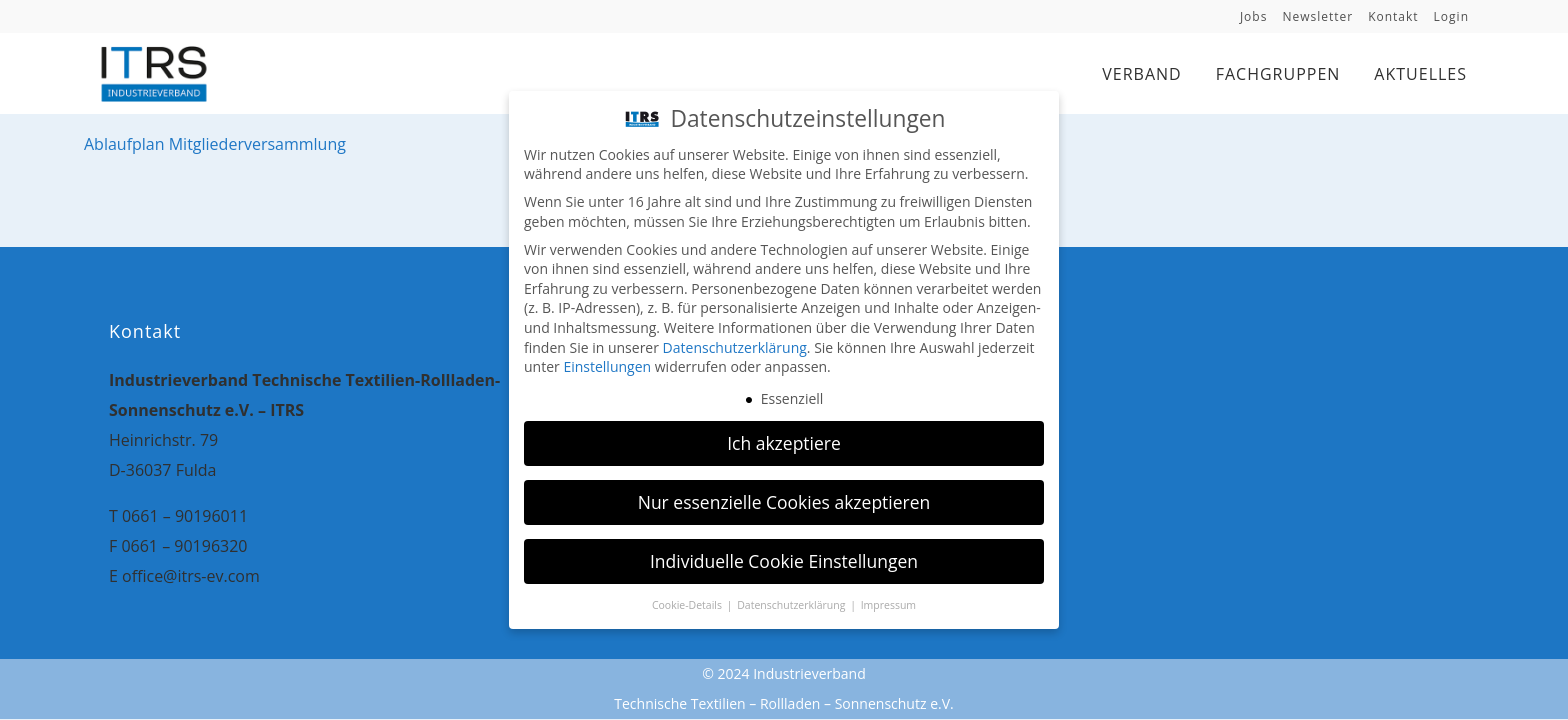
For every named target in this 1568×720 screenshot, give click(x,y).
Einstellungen (607, 364)
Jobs (1254, 16)
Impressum (888, 602)
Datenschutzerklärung (735, 345)
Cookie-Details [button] (688, 602)
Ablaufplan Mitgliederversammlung (215, 144)
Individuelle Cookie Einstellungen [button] (784, 559)
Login (1451, 16)
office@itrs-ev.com (191, 576)
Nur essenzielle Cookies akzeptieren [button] (784, 500)
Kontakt (1393, 16)
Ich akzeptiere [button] (784, 441)
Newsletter (1317, 16)
